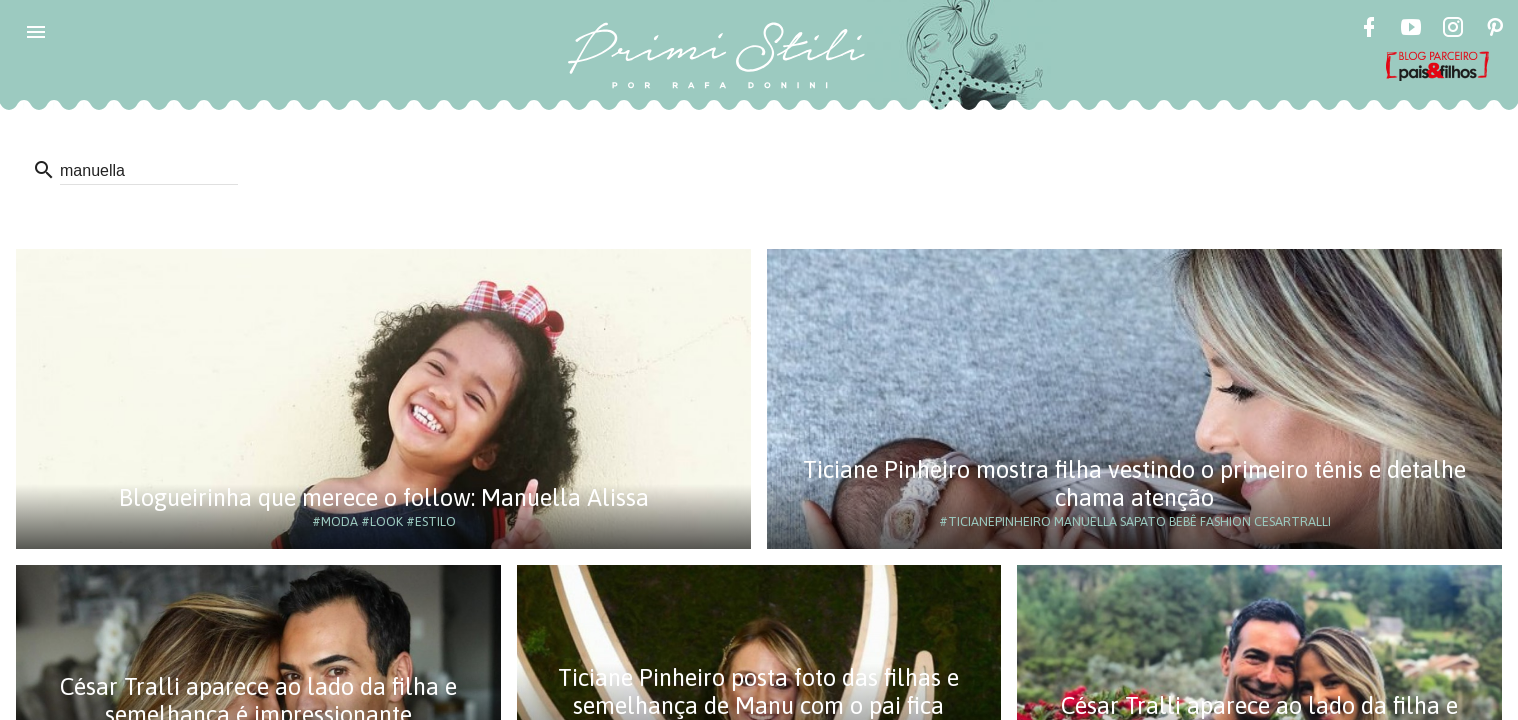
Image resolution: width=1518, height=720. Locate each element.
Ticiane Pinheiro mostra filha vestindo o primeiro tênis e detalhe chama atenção (1134, 483)
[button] (36, 32)
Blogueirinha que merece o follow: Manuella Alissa (384, 497)
